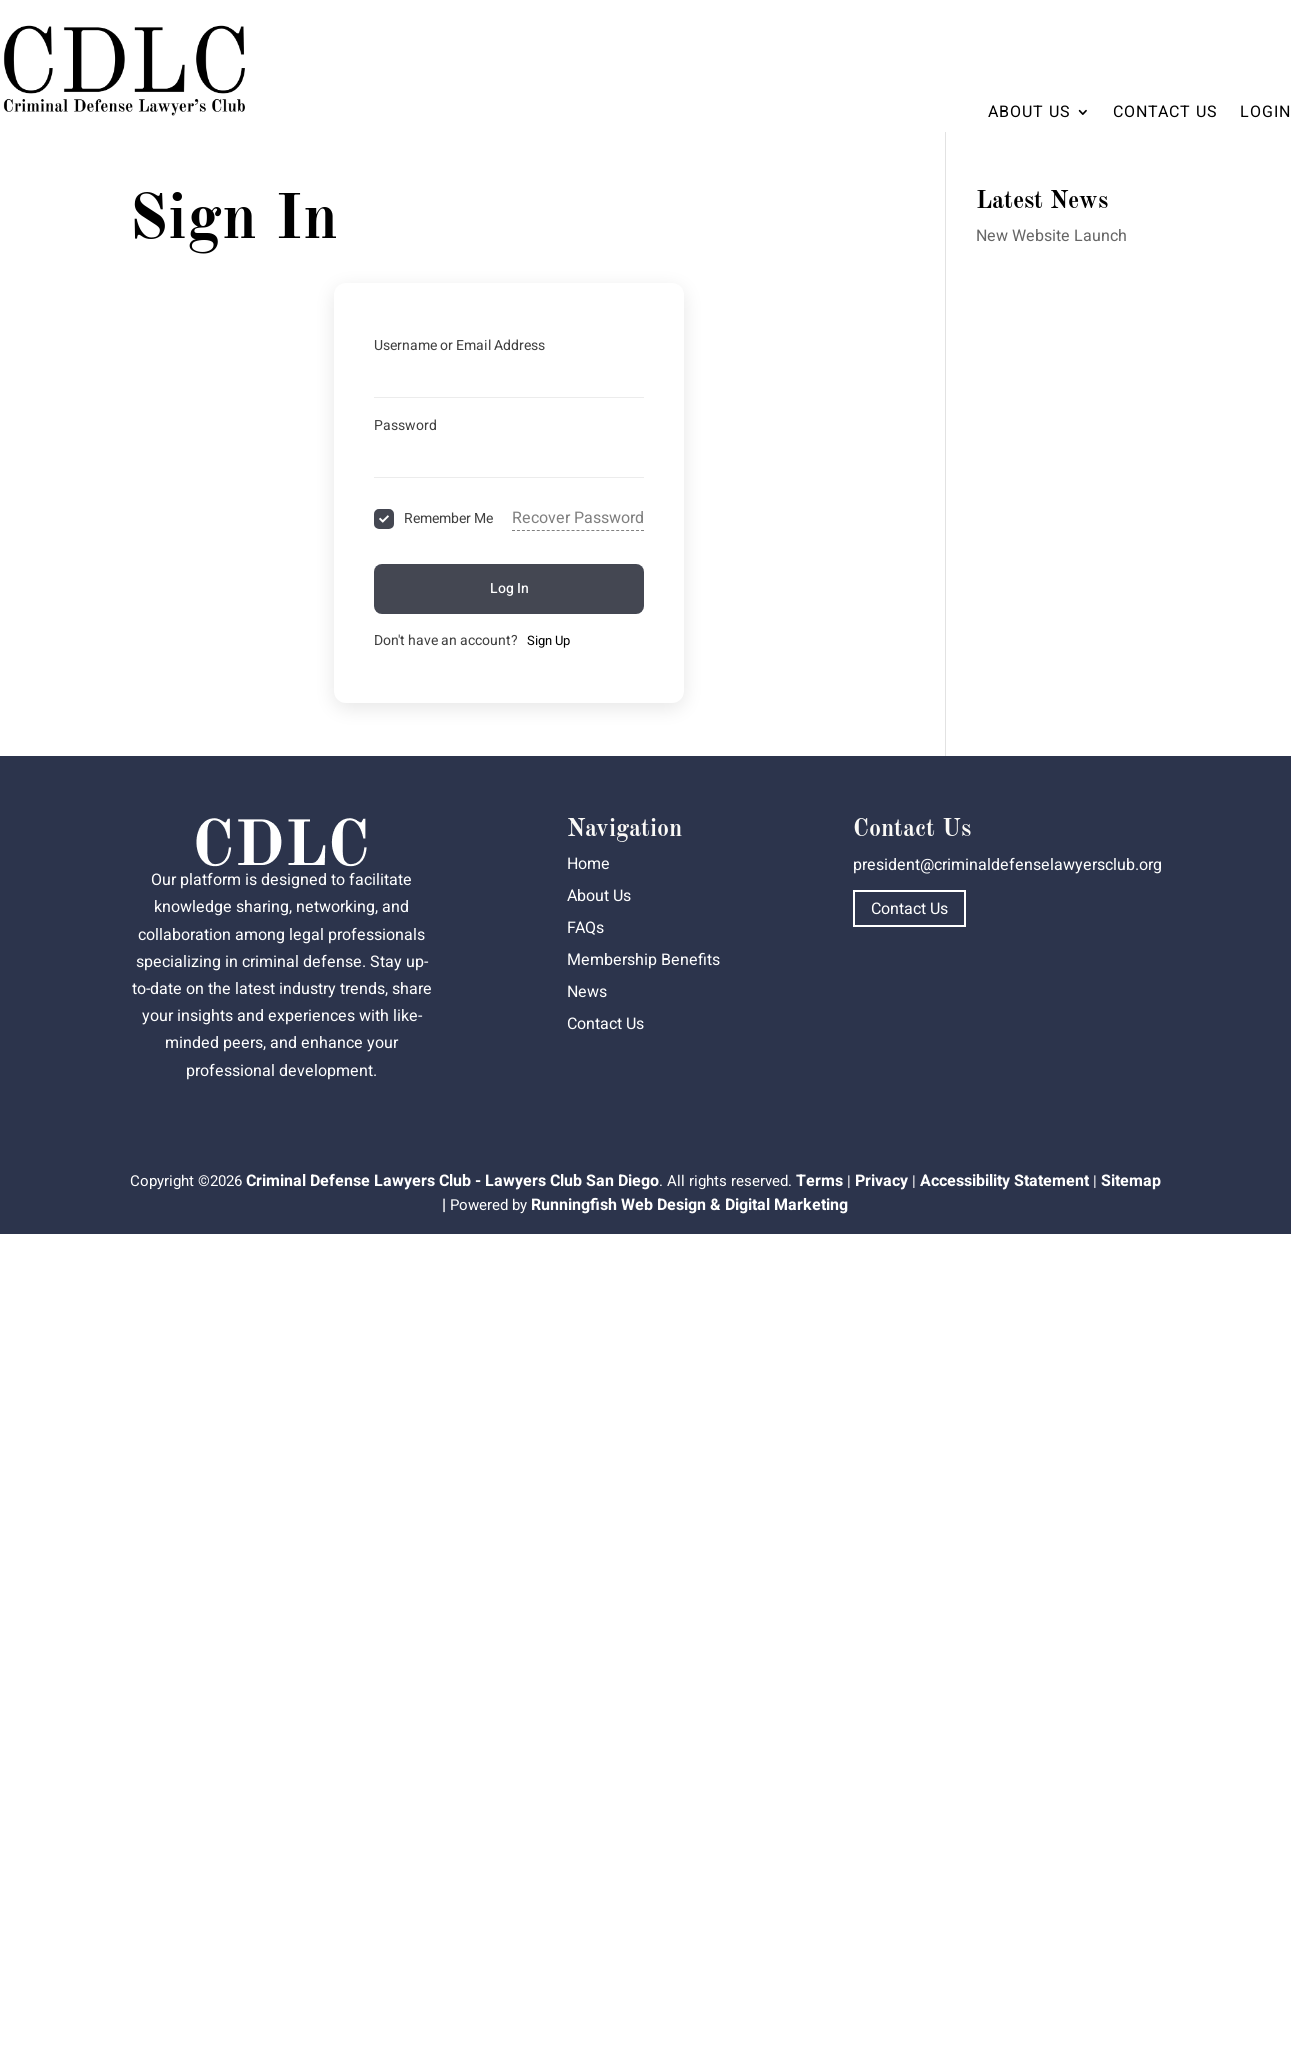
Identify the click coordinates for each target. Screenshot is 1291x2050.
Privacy (881, 1181)
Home (588, 864)
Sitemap (1131, 1181)
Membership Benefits (643, 960)
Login (1265, 112)
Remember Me (448, 519)
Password (405, 425)
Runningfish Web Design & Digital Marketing (689, 1205)
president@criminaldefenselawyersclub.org (1007, 865)
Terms (819, 1181)
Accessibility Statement (1004, 1181)
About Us (1029, 112)
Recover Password (578, 518)
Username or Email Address (459, 345)
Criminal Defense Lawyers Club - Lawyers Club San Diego (452, 1181)
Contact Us (1165, 112)
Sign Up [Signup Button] (548, 640)
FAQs (585, 928)
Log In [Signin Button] (509, 588)
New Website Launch (1051, 236)
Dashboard (1234, 36)
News (587, 992)
